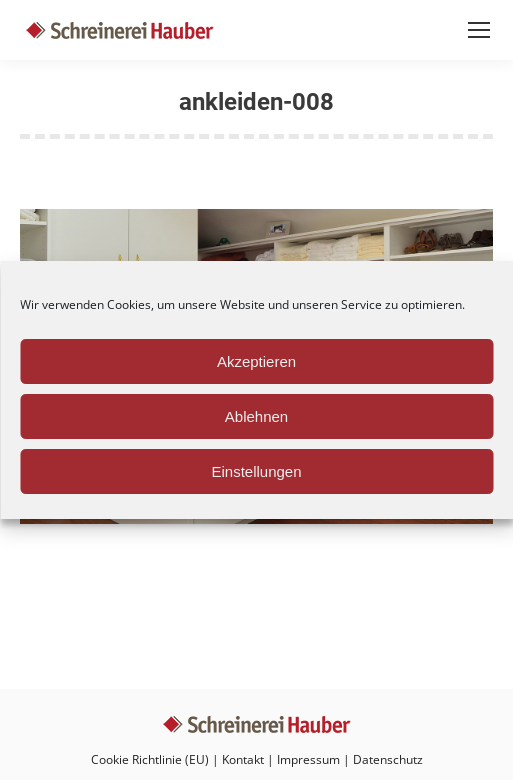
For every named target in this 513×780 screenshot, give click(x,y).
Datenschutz (388, 759)
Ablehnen (256, 416)
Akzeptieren (256, 361)
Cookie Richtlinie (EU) (150, 759)
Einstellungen (256, 471)
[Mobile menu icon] (479, 30)
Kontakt (243, 759)
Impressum (308, 759)
